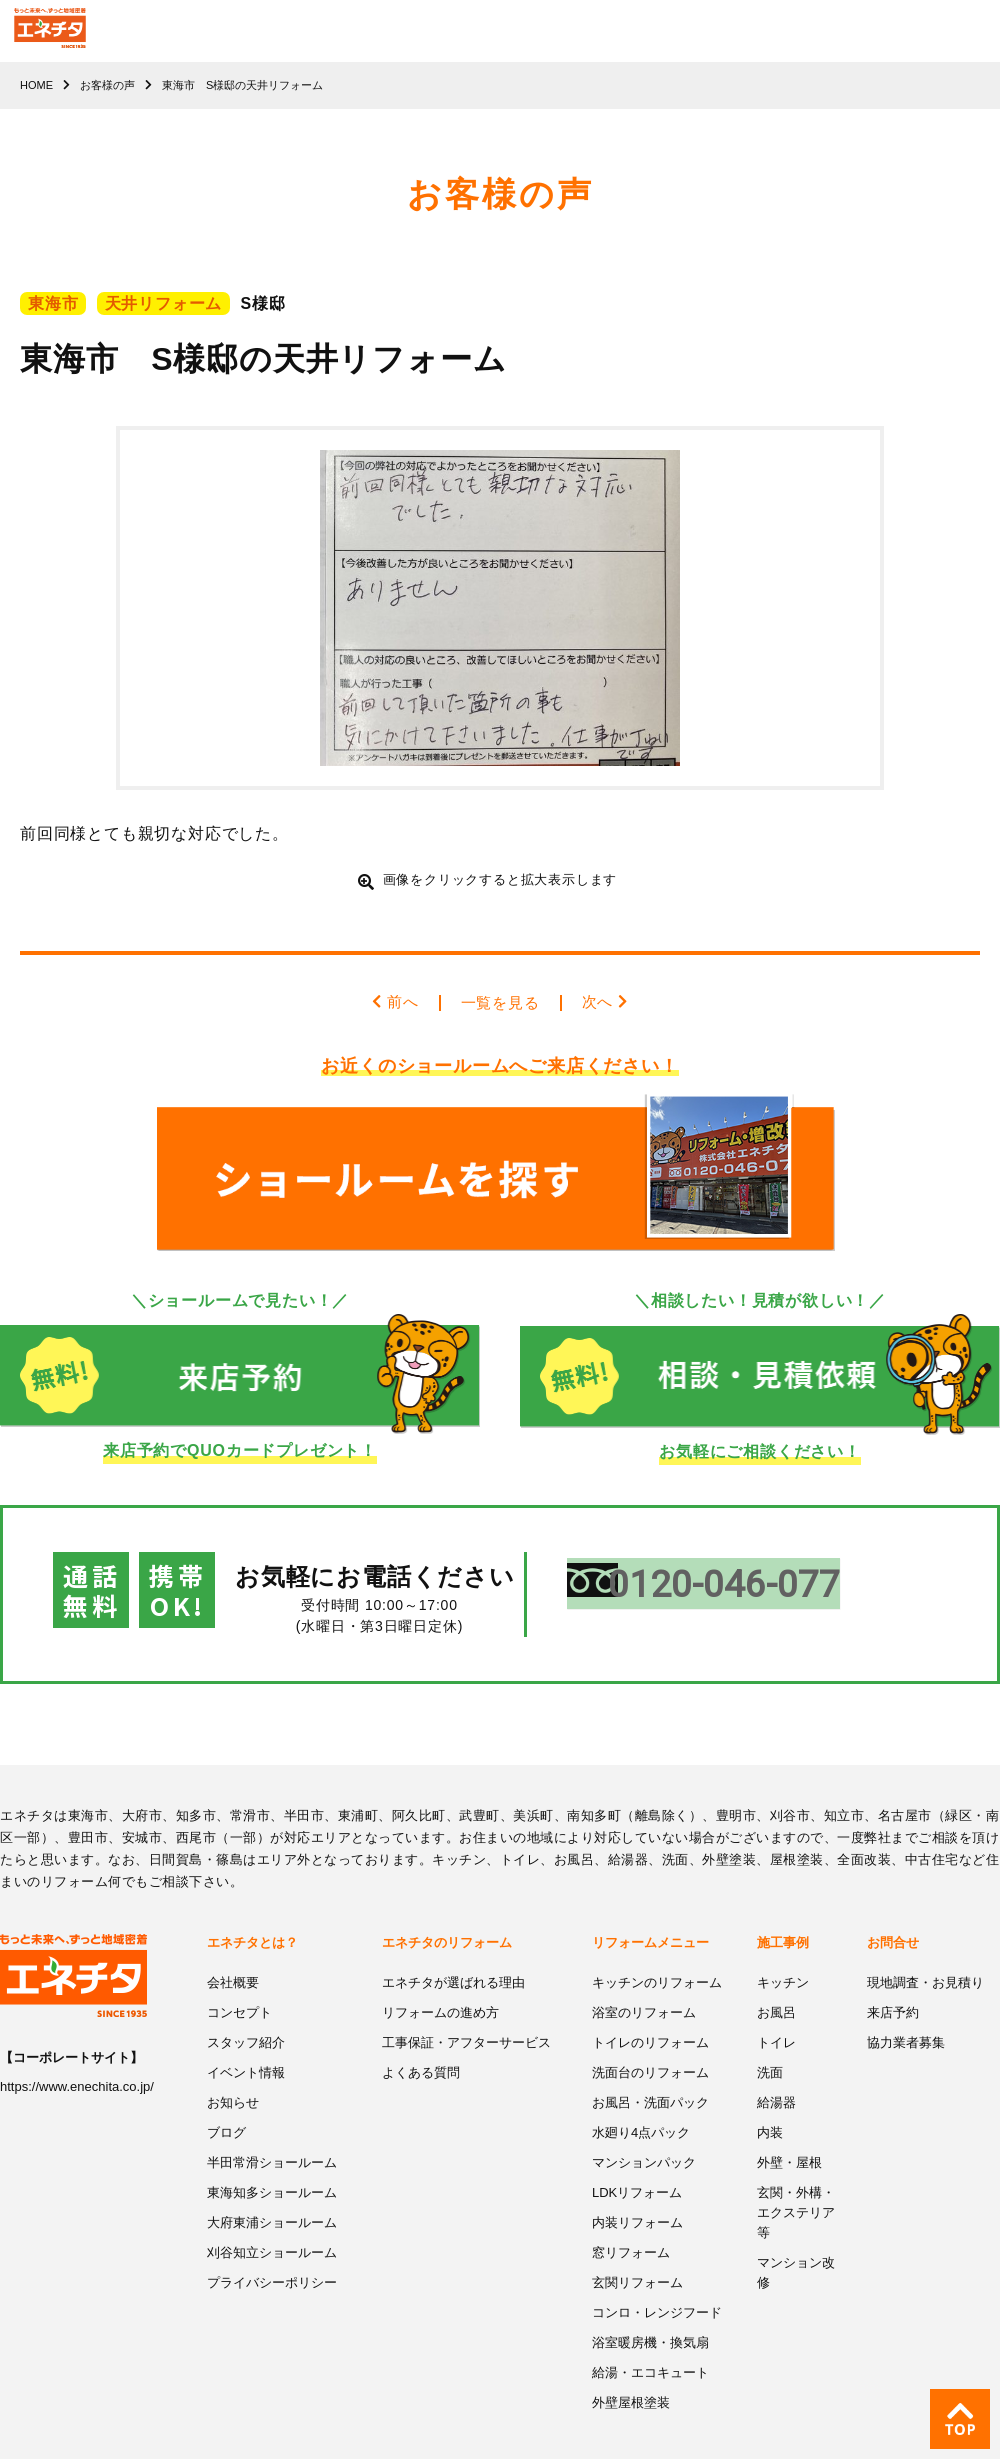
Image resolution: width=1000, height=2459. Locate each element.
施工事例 (783, 1908)
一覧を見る (500, 1002)
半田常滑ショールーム (272, 2125)
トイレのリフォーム (650, 2007)
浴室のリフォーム (644, 1977)
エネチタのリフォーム (447, 1908)
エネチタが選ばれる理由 (453, 1948)
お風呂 (776, 1977)
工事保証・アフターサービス (466, 2007)
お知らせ (233, 2066)
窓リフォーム (631, 2213)
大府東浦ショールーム (272, 2184)
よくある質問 (421, 2036)
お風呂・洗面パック (650, 2066)
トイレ (776, 2007)
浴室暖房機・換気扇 (650, 2302)
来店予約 (893, 1977)
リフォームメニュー (650, 1908)
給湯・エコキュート (650, 2331)
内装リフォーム (637, 2184)
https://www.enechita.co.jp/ (77, 2053)
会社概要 (233, 1948)
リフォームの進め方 (440, 1977)
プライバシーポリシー (272, 2243)
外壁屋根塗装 (631, 2361)
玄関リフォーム (637, 2243)
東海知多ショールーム (272, 2154)
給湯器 (776, 2066)
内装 (770, 2095)
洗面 (770, 2036)
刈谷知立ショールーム (272, 2213)
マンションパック (644, 2125)
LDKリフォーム (637, 2154)
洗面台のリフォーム (650, 2036)
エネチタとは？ (252, 1908)
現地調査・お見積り (925, 1948)
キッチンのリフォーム (657, 1948)
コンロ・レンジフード (657, 2272)
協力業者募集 (906, 2007)
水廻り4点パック (641, 2095)
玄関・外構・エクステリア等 (796, 2174)
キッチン (783, 1948)
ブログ (226, 2095)
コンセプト (239, 1977)
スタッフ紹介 (246, 2007)
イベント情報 (246, 2036)
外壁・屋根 (789, 2125)
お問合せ (893, 1908)
